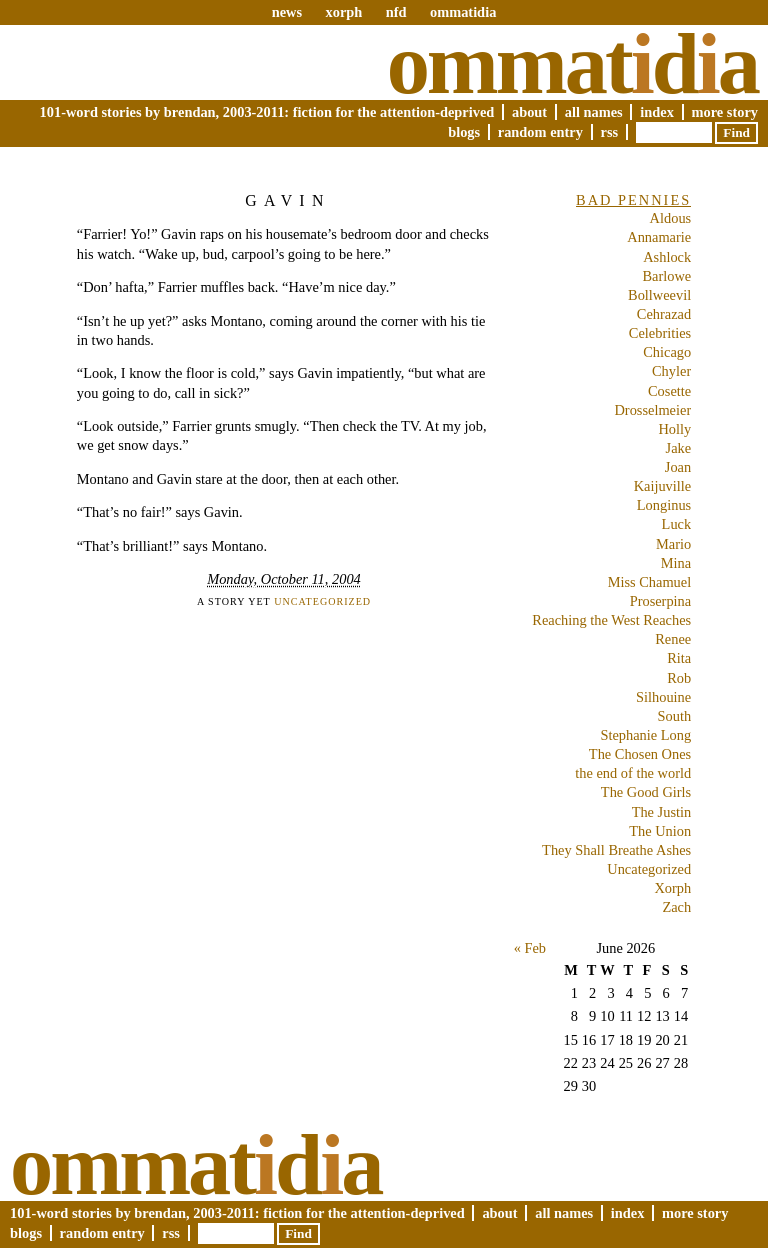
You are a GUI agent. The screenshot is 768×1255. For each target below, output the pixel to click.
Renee (673, 639)
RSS (610, 132)
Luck (677, 524)
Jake (679, 448)
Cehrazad (664, 314)
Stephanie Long (645, 735)
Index (657, 112)
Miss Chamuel (650, 582)
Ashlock (667, 257)
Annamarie (659, 237)
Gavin (287, 200)
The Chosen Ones (640, 754)
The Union (660, 831)
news (287, 12)
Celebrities (660, 333)
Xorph (672, 888)
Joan (678, 467)
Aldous (671, 218)
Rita (679, 658)
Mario (673, 544)
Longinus (664, 505)
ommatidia (463, 12)
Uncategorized (322, 601)
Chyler (671, 371)
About (529, 112)
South (675, 716)
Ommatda (572, 64)
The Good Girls (646, 792)
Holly (674, 429)
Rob (679, 678)
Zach (676, 907)
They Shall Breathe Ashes (616, 850)
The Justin (662, 812)
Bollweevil (659, 295)
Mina (676, 563)
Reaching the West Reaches (611, 620)
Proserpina (661, 601)
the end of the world (633, 773)
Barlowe (666, 276)
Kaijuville (663, 486)
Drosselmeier (652, 410)
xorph (343, 12)
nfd (396, 12)
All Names (594, 112)
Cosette (669, 391)
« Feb (530, 948)
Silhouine (663, 697)
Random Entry (540, 132)
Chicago (667, 352)
